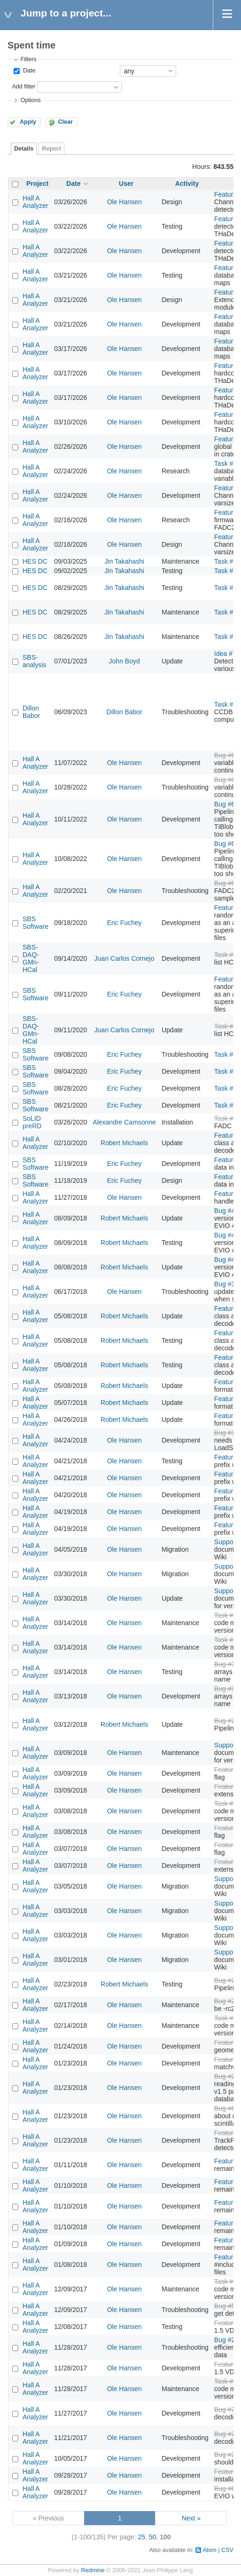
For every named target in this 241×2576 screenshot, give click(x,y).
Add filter (23, 86)
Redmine (92, 2570)
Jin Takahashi (124, 561)
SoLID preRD (32, 1122)
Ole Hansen (124, 202)
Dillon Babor (31, 711)
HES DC (35, 561)
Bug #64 (226, 2108)
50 (152, 2537)
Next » (191, 2518)
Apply (28, 122)
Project (37, 183)
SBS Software (35, 922)
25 (141, 2537)
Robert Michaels (124, 1143)
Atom (209, 2550)
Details (23, 148)
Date (28, 70)
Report (51, 148)
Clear (65, 122)
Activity (187, 183)
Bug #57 (226, 2306)
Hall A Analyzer (35, 201)
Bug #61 (226, 2488)
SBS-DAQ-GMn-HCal (31, 958)
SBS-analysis (35, 661)
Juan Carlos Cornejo (124, 958)
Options (30, 100)
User (126, 183)
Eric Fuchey (124, 922)
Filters (28, 59)
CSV (227, 2550)
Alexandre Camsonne (124, 1122)
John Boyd (124, 661)
